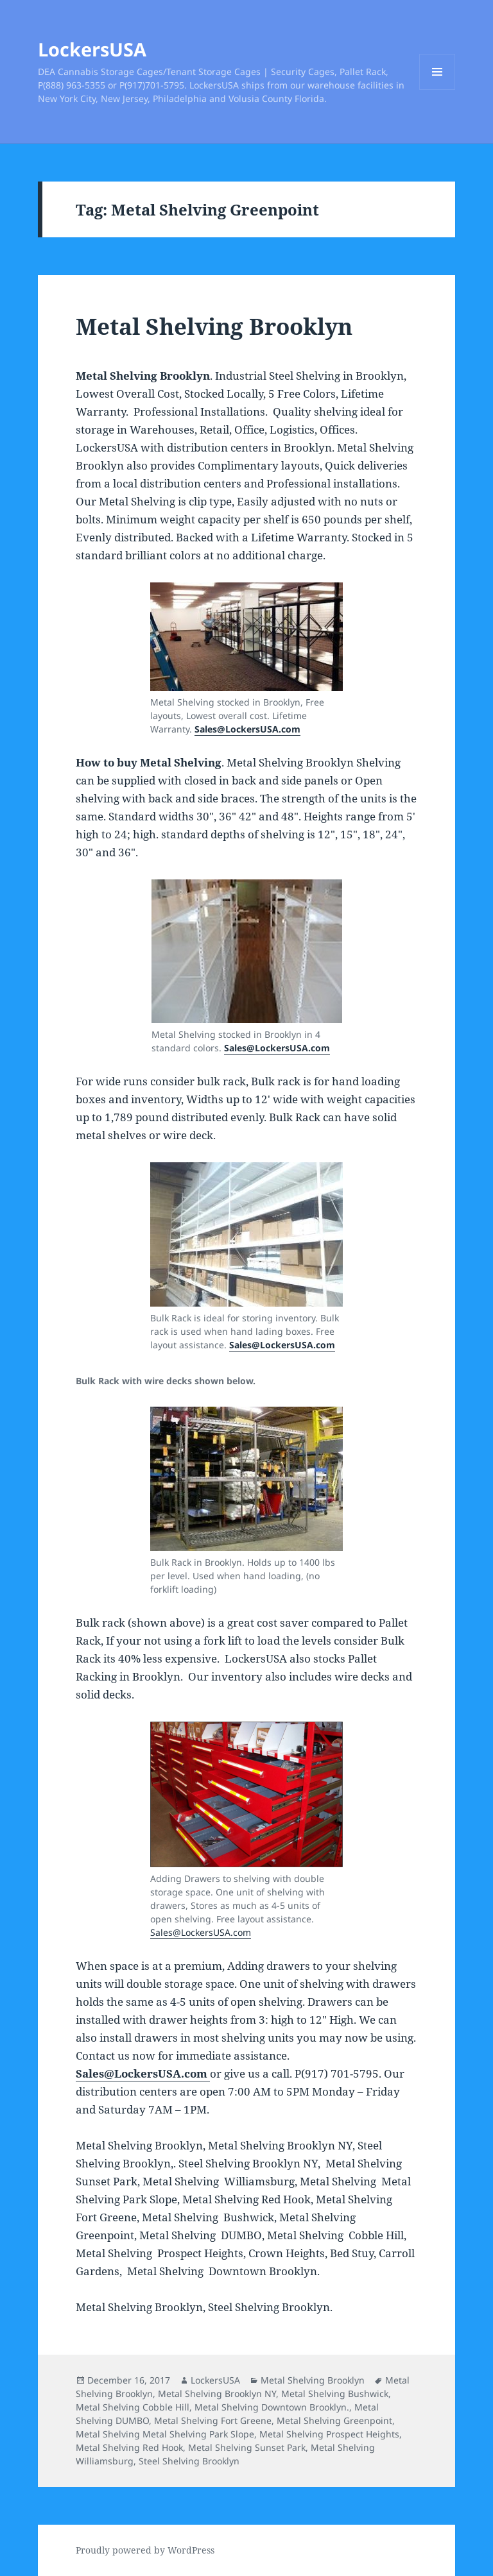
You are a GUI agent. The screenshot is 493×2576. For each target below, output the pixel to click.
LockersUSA (92, 49)
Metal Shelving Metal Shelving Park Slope (165, 2434)
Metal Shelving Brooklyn (214, 326)
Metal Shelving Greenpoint (334, 2420)
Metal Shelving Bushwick (334, 2393)
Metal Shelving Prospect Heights (329, 2434)
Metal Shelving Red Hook (129, 2447)
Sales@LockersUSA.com (282, 1345)
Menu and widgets (437, 89)
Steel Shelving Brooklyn (189, 2461)
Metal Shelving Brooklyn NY (217, 2393)
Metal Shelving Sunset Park (247, 2447)
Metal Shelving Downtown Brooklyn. (272, 2407)
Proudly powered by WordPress (145, 2550)
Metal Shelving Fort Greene (213, 2420)
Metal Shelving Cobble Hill (132, 2407)
